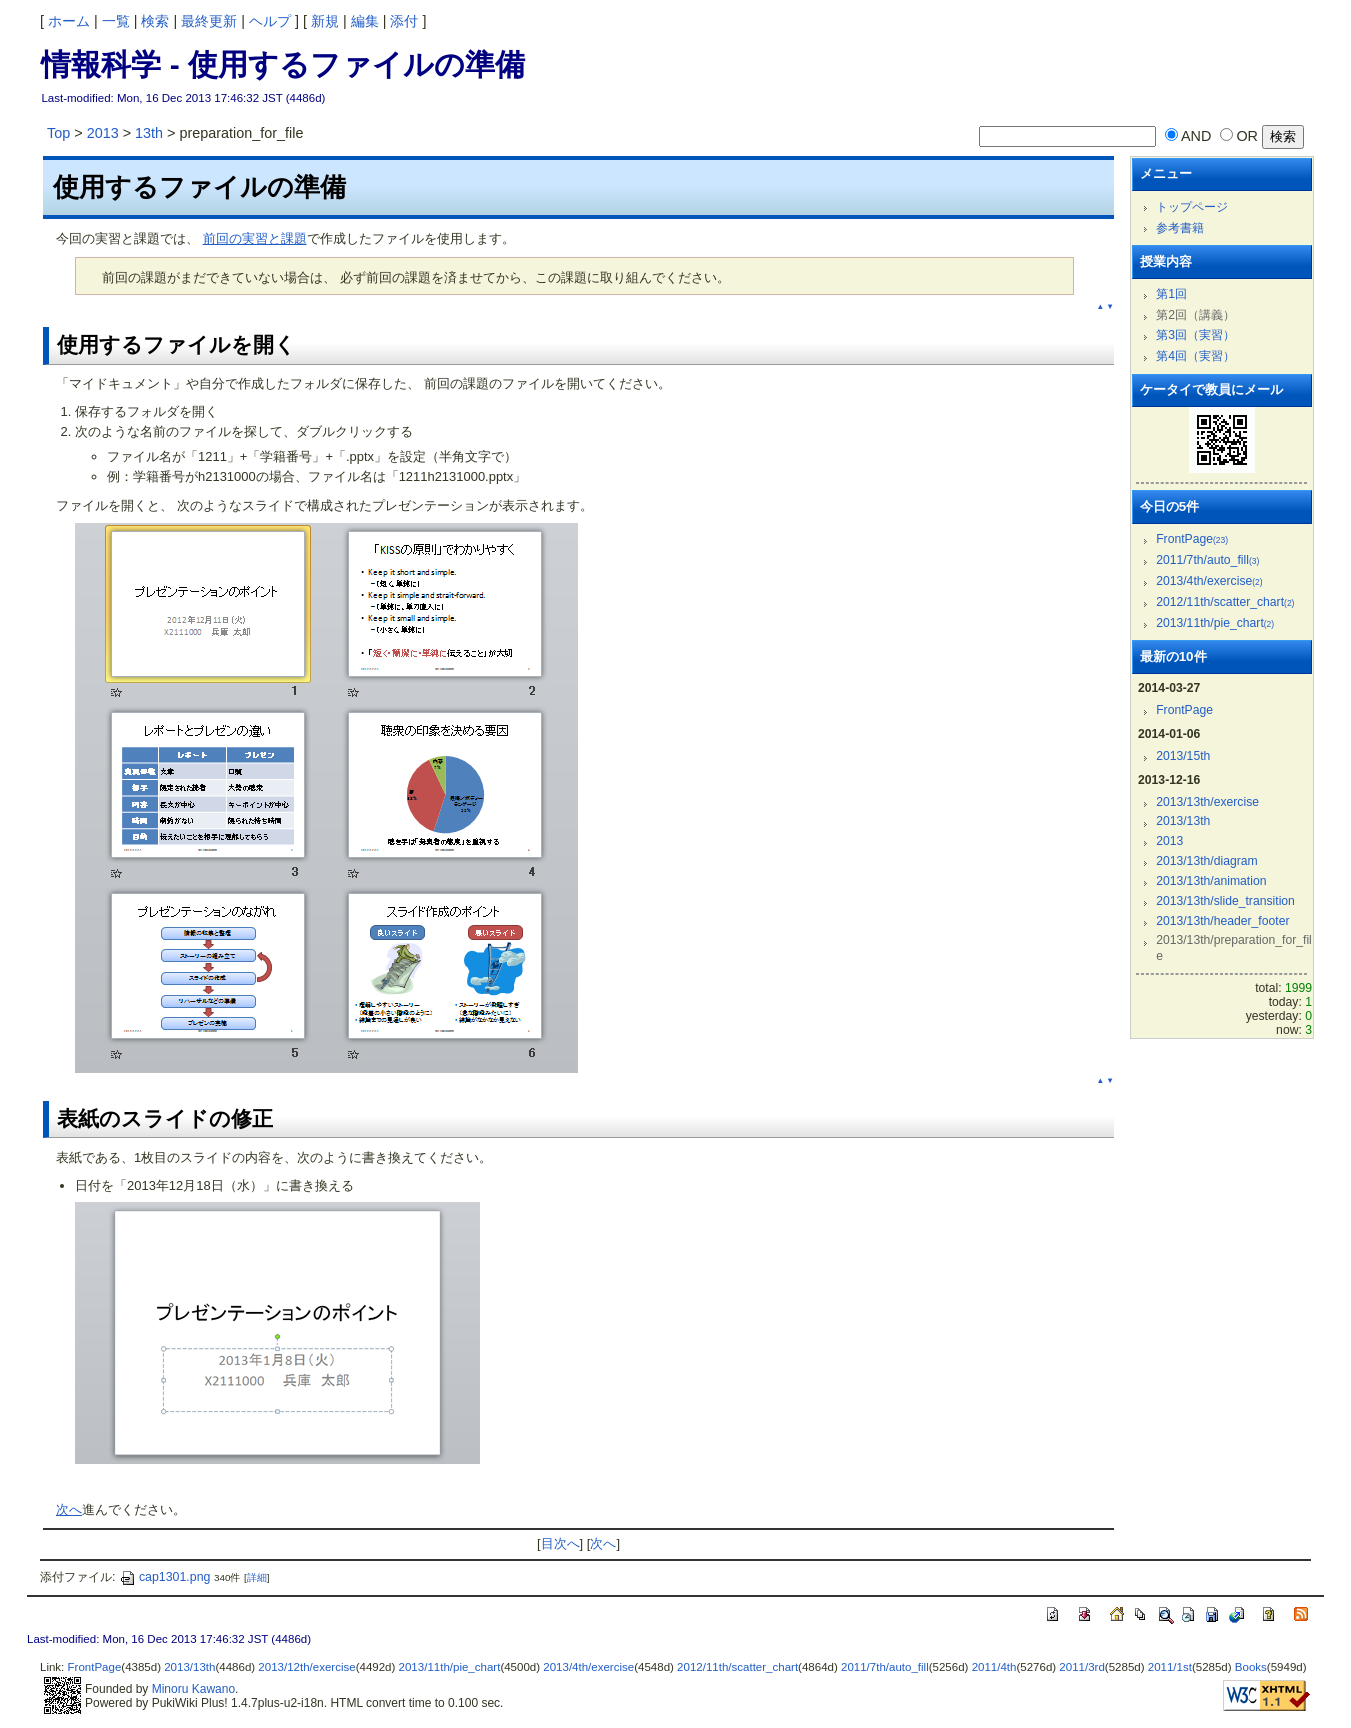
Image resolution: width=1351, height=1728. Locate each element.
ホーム (69, 21)
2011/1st (1170, 1667)
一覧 (116, 21)
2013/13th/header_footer (1222, 921)
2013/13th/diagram (1207, 861)
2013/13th (1183, 821)
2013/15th (1183, 756)
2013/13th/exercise (1207, 802)
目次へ (560, 1543)
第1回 (1171, 294)
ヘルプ (270, 21)
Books (1251, 1667)
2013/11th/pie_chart (1215, 623)
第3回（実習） (1195, 335)
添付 (404, 21)
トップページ (1192, 207)
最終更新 (209, 21)
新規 (325, 21)
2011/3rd (1081, 1667)
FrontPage (1192, 539)
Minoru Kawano (193, 1689)
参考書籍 (1180, 228)
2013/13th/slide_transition (1225, 901)
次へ (69, 1509)
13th (149, 133)
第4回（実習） (1195, 356)
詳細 (257, 1577)
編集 (365, 21)
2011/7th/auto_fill (1207, 560)
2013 (103, 133)
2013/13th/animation (1211, 881)
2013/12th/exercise (306, 1667)
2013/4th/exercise (1209, 581)
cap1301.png (165, 1577)
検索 (155, 21)
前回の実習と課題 (255, 238)
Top (58, 133)
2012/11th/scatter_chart (1225, 602)
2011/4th (994, 1667)
